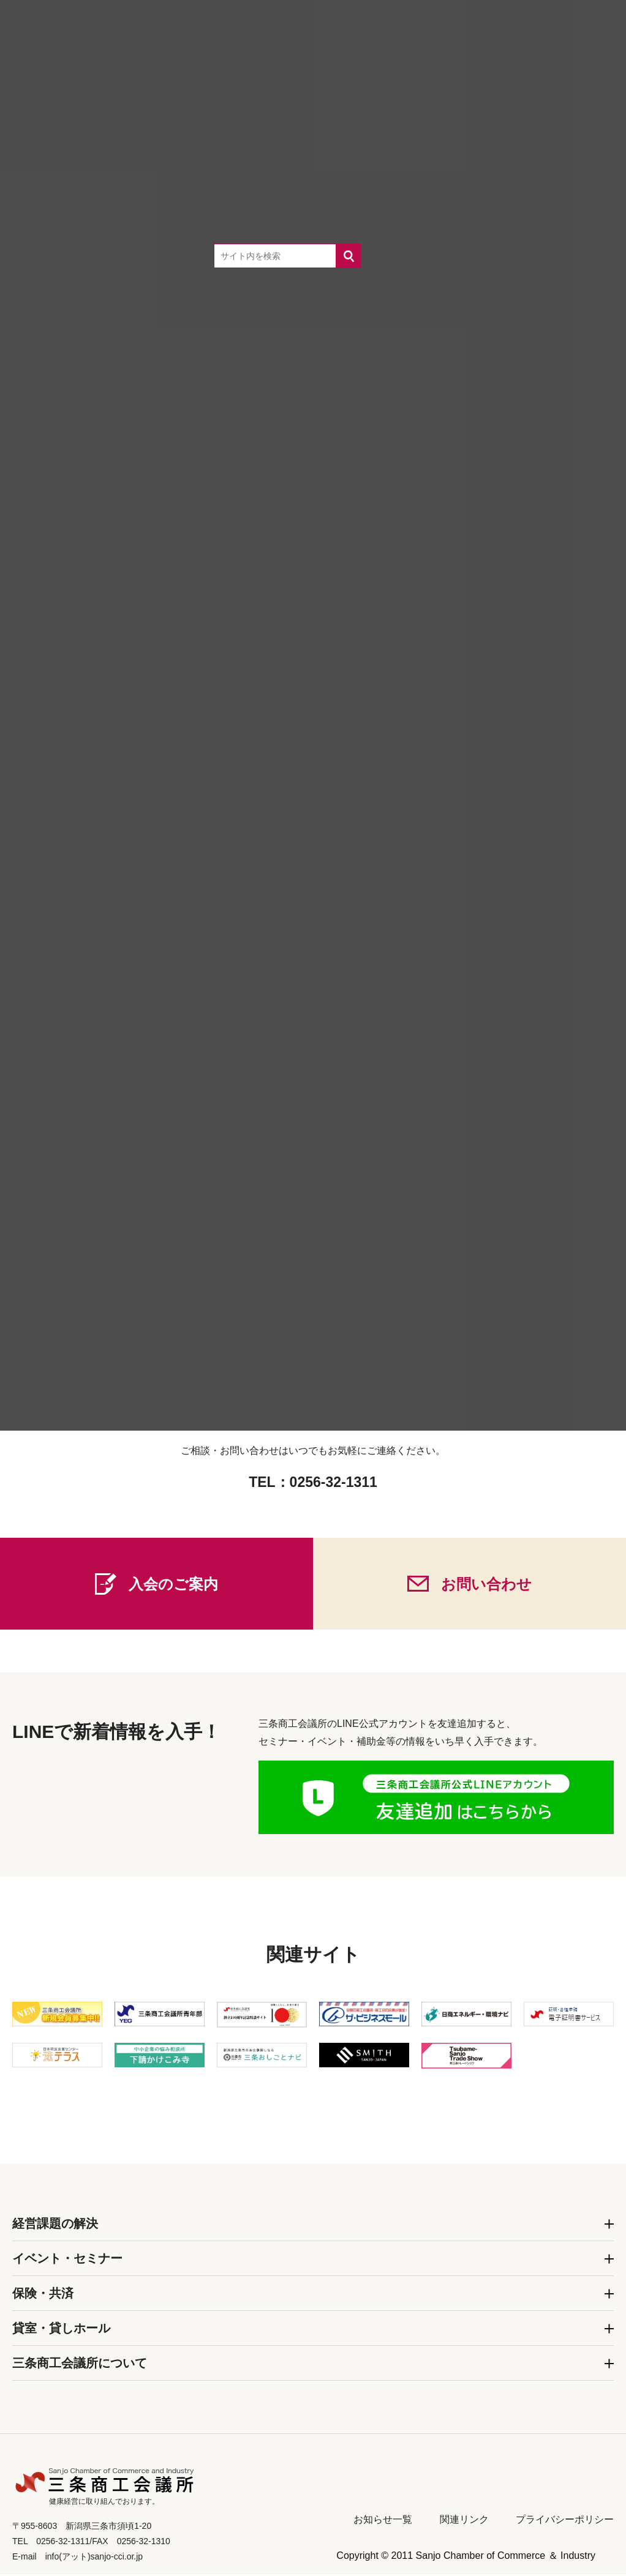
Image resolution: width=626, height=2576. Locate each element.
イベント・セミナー (67, 2260)
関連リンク (464, 2520)
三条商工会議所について (79, 2365)
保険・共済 (43, 2295)
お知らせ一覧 (382, 2520)
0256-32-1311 (333, 1484)
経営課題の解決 (55, 2225)
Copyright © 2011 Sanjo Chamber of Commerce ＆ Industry (465, 2557)
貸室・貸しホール (61, 2330)
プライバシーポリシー (565, 2520)
